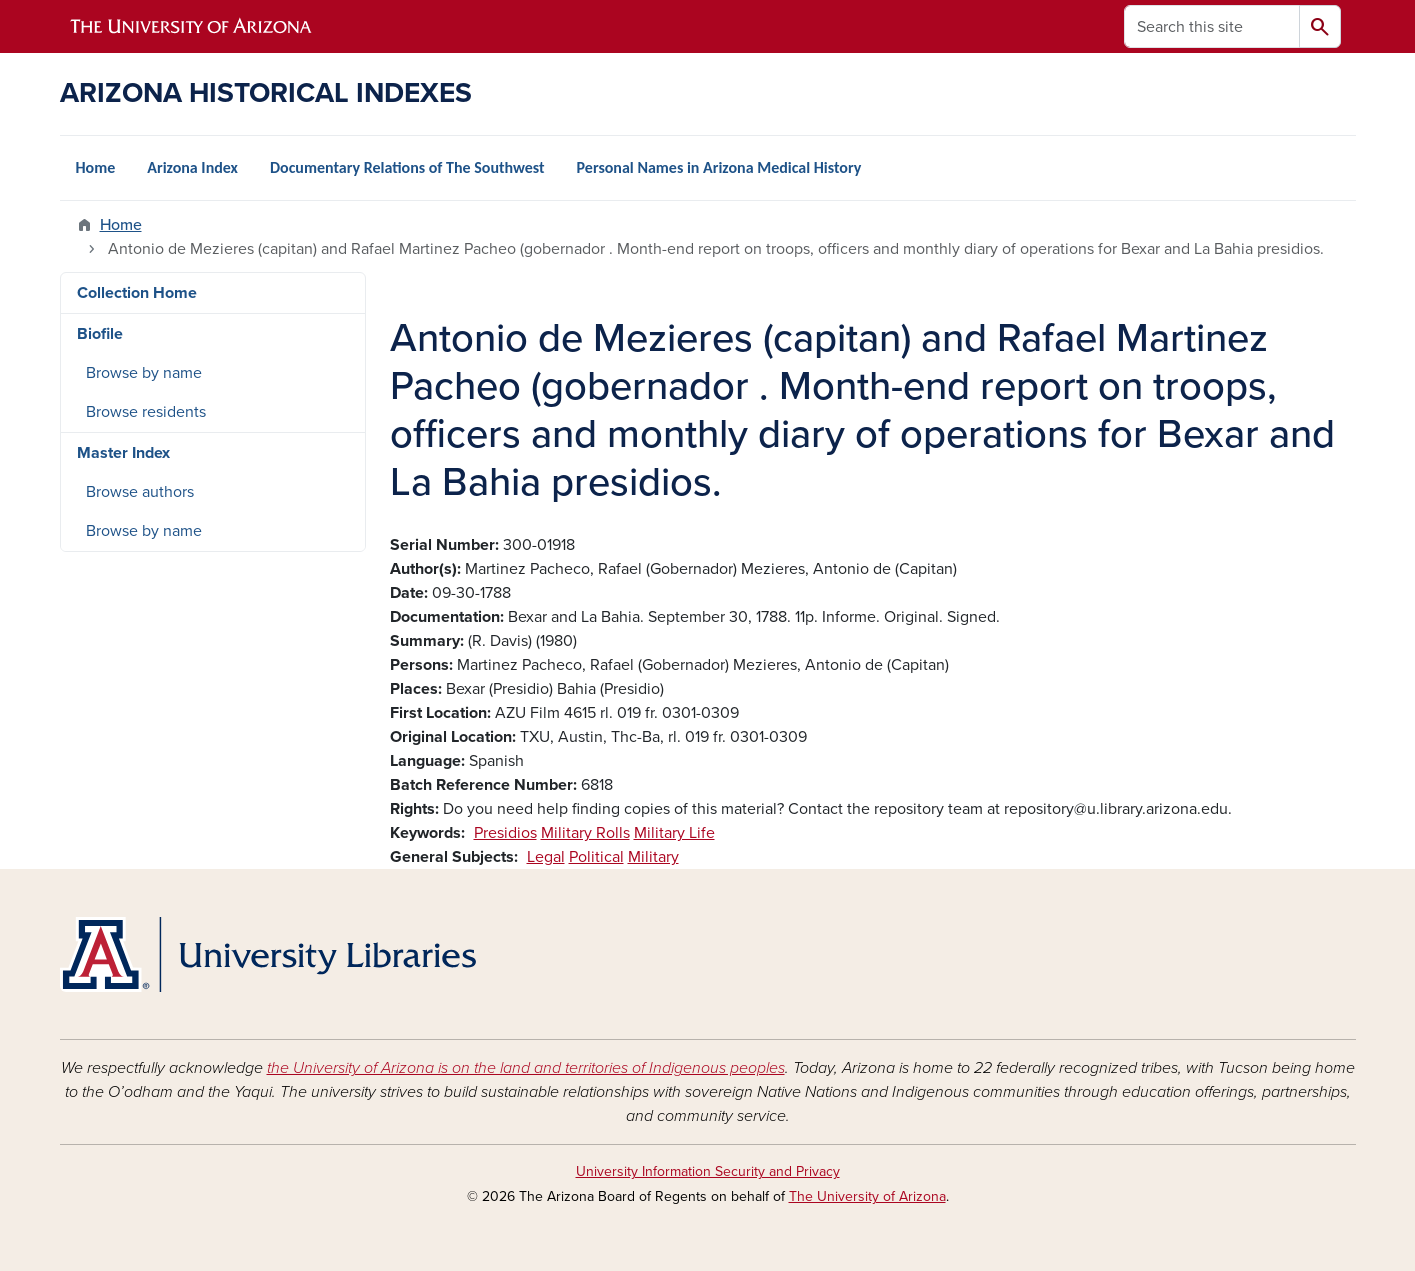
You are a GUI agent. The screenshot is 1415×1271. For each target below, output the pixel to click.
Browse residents (146, 412)
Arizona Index (192, 167)
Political (596, 857)
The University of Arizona (867, 1196)
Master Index (123, 453)
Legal (546, 857)
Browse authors (140, 492)
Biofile (100, 334)
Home (96, 167)
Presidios (505, 833)
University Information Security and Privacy (708, 1171)
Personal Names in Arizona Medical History (719, 167)
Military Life (674, 833)
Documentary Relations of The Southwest (407, 167)
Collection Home (137, 293)
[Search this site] (1212, 26)
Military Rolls (585, 833)
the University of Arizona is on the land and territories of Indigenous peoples (526, 1068)
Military (653, 857)
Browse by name (144, 373)
